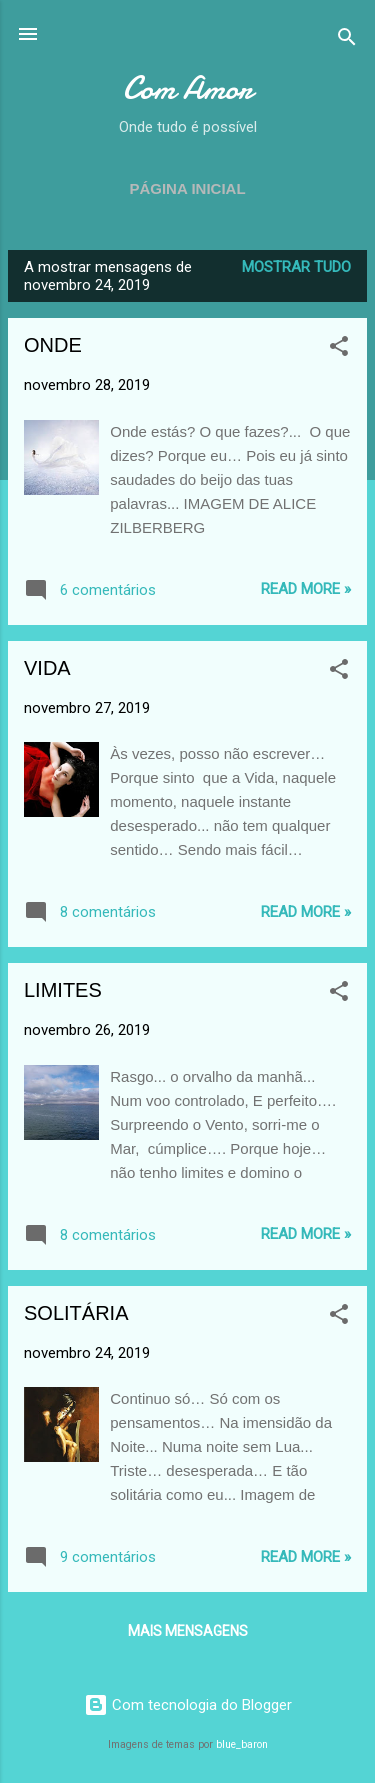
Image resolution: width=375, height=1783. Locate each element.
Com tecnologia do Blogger (188, 1705)
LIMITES (63, 990)
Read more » (306, 589)
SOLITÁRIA (76, 1313)
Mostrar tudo (296, 267)
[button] (339, 349)
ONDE (53, 345)
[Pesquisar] (347, 40)
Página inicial (187, 188)
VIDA (47, 668)
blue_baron (242, 1744)
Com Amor (187, 88)
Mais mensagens (188, 1631)
